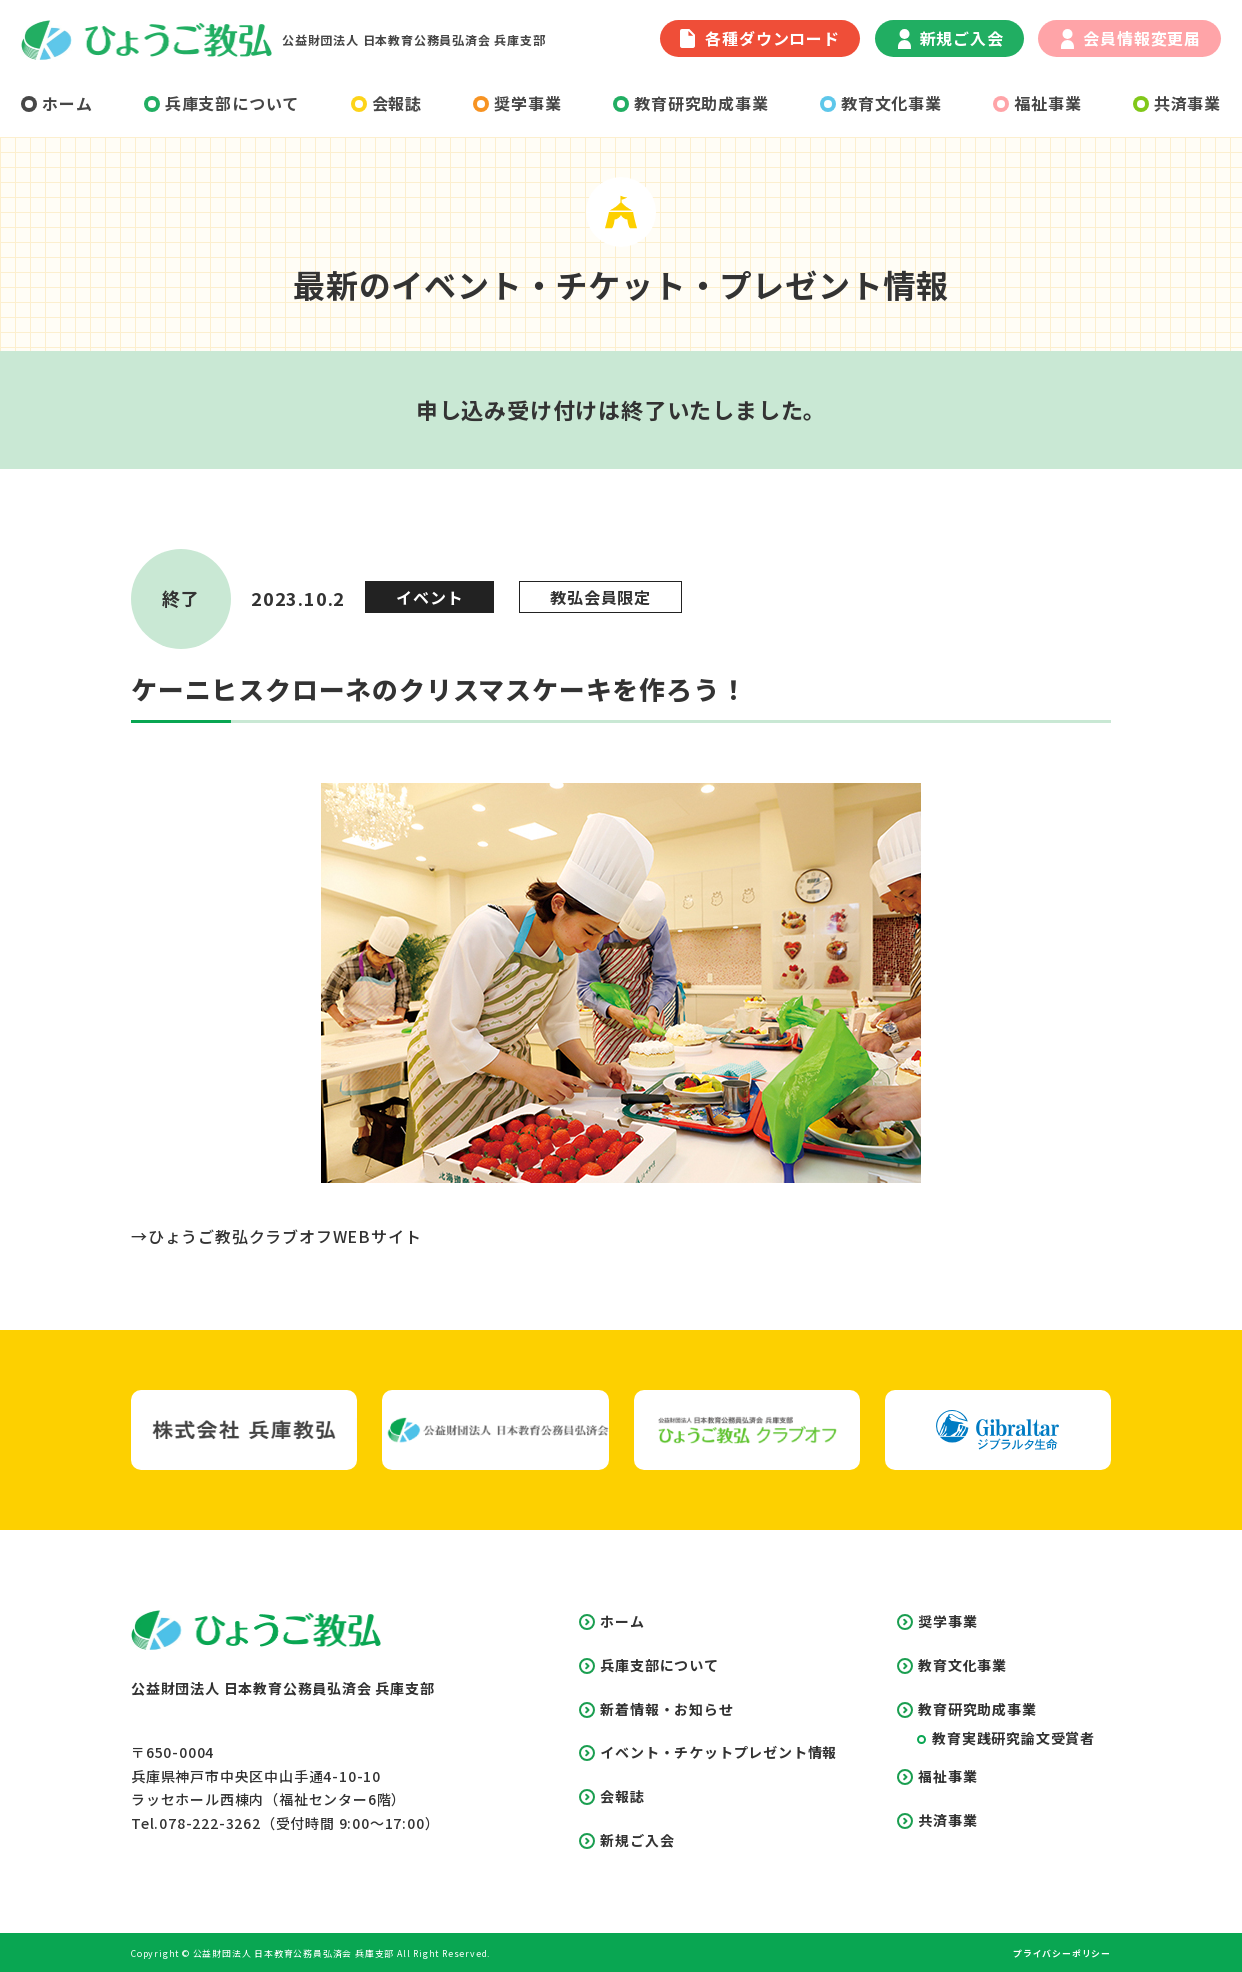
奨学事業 (517, 103)
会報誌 (386, 103)
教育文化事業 (881, 103)
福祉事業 (1037, 103)
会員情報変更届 (1131, 38)
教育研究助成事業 (690, 103)
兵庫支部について (221, 103)
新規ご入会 (951, 38)
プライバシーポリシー (1062, 1953)
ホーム (56, 103)
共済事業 (1177, 103)
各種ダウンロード (759, 38)
